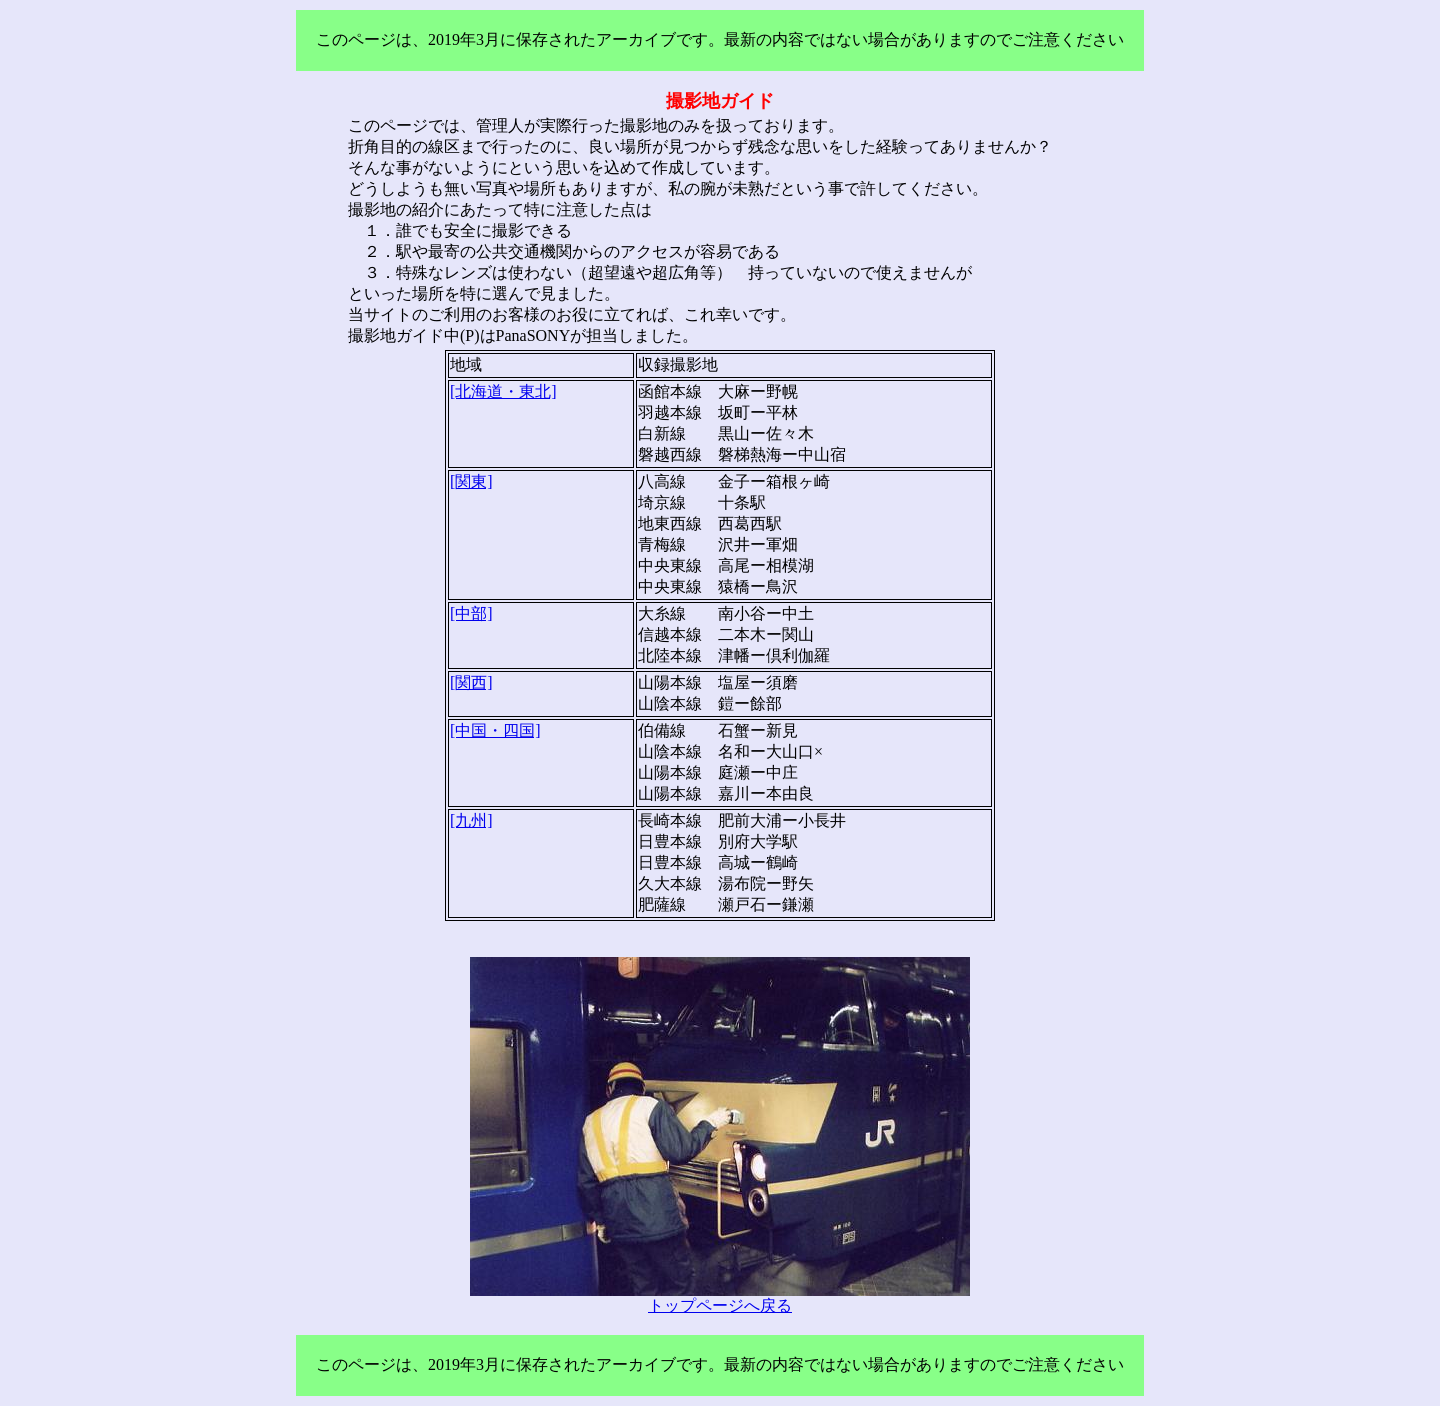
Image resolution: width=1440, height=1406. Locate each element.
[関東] (471, 481)
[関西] (471, 682)
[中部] (471, 613)
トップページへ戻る (720, 1305)
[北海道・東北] (503, 391)
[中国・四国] (495, 730)
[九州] (471, 820)
